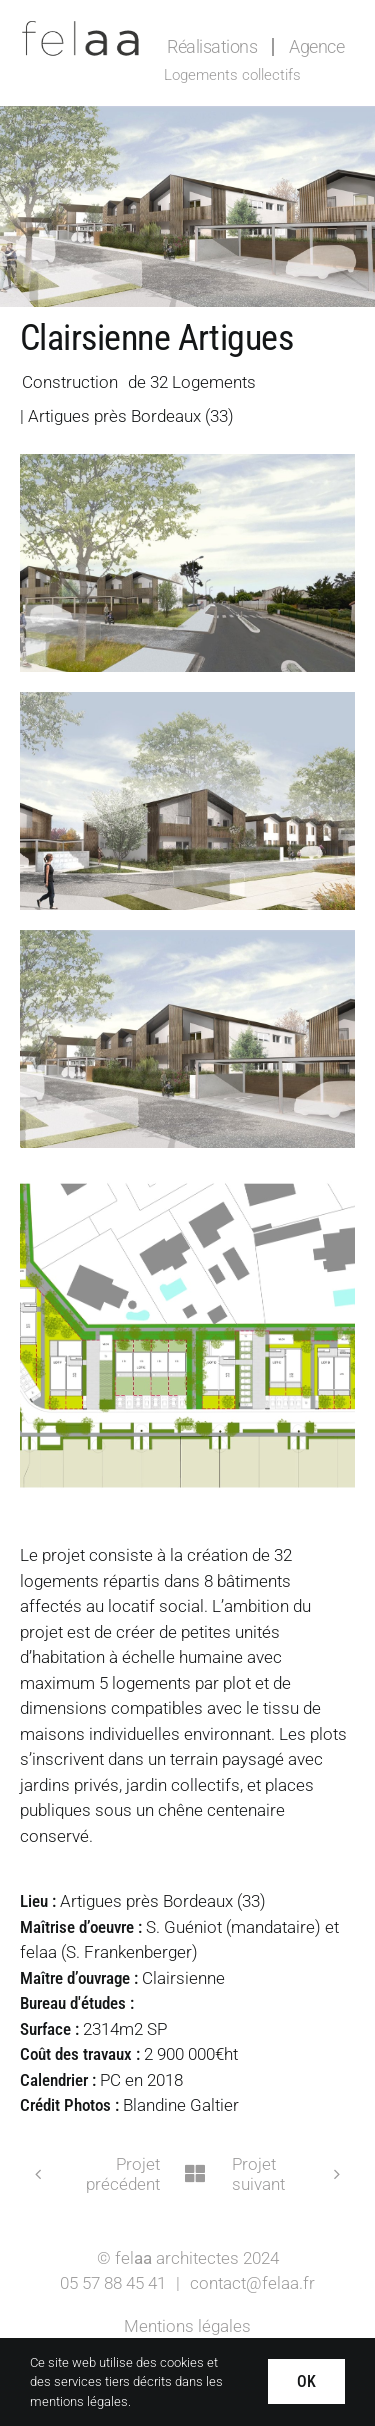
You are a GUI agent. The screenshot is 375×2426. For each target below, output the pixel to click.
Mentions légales (187, 2326)
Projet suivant (258, 2174)
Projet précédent (123, 2174)
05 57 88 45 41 (113, 2283)
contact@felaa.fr (252, 2283)
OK (306, 2381)
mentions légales (79, 2401)
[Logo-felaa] (80, 28)
